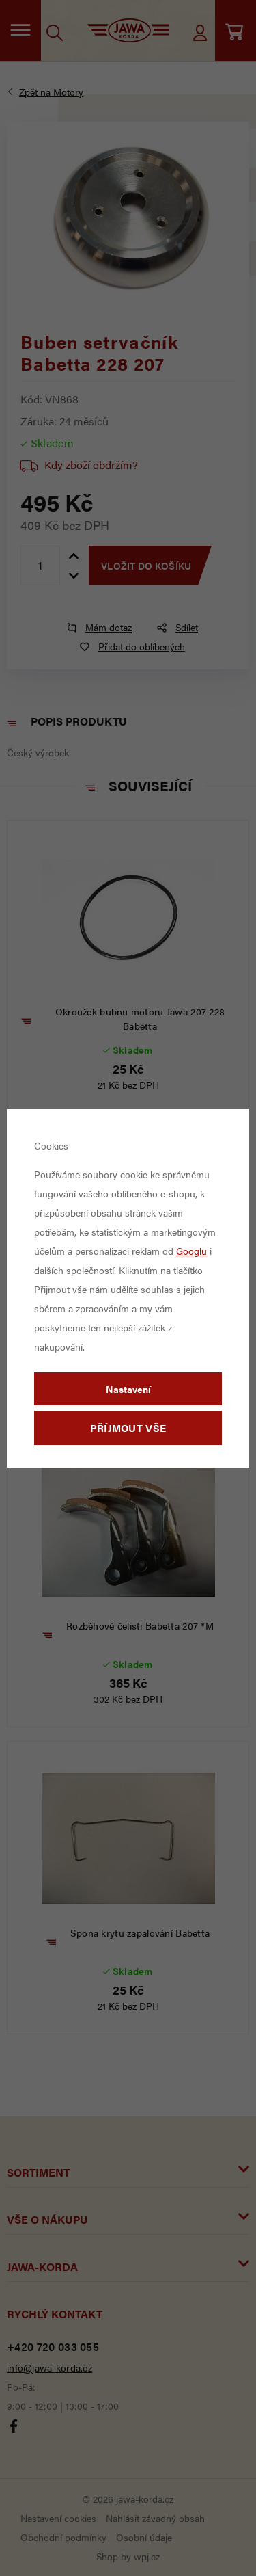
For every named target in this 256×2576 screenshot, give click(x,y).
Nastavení (128, 1389)
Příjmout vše (128, 1427)
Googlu (191, 1251)
